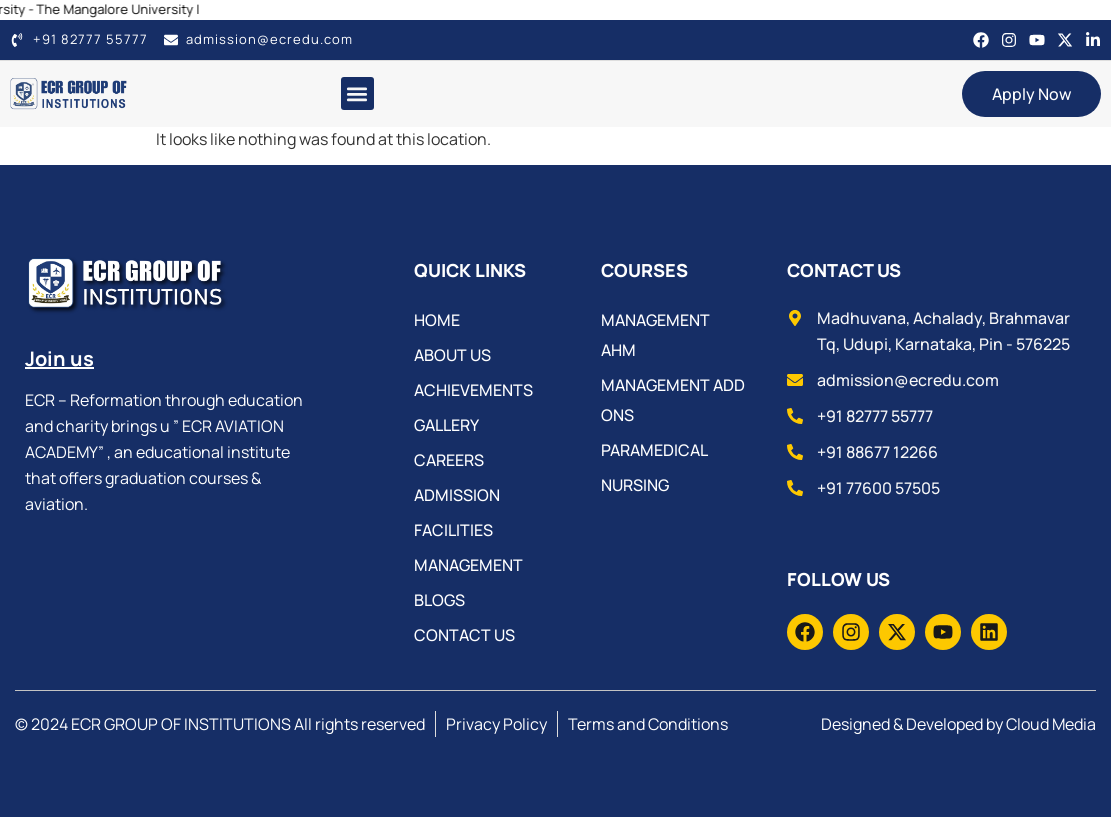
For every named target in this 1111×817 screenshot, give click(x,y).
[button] (357, 93)
